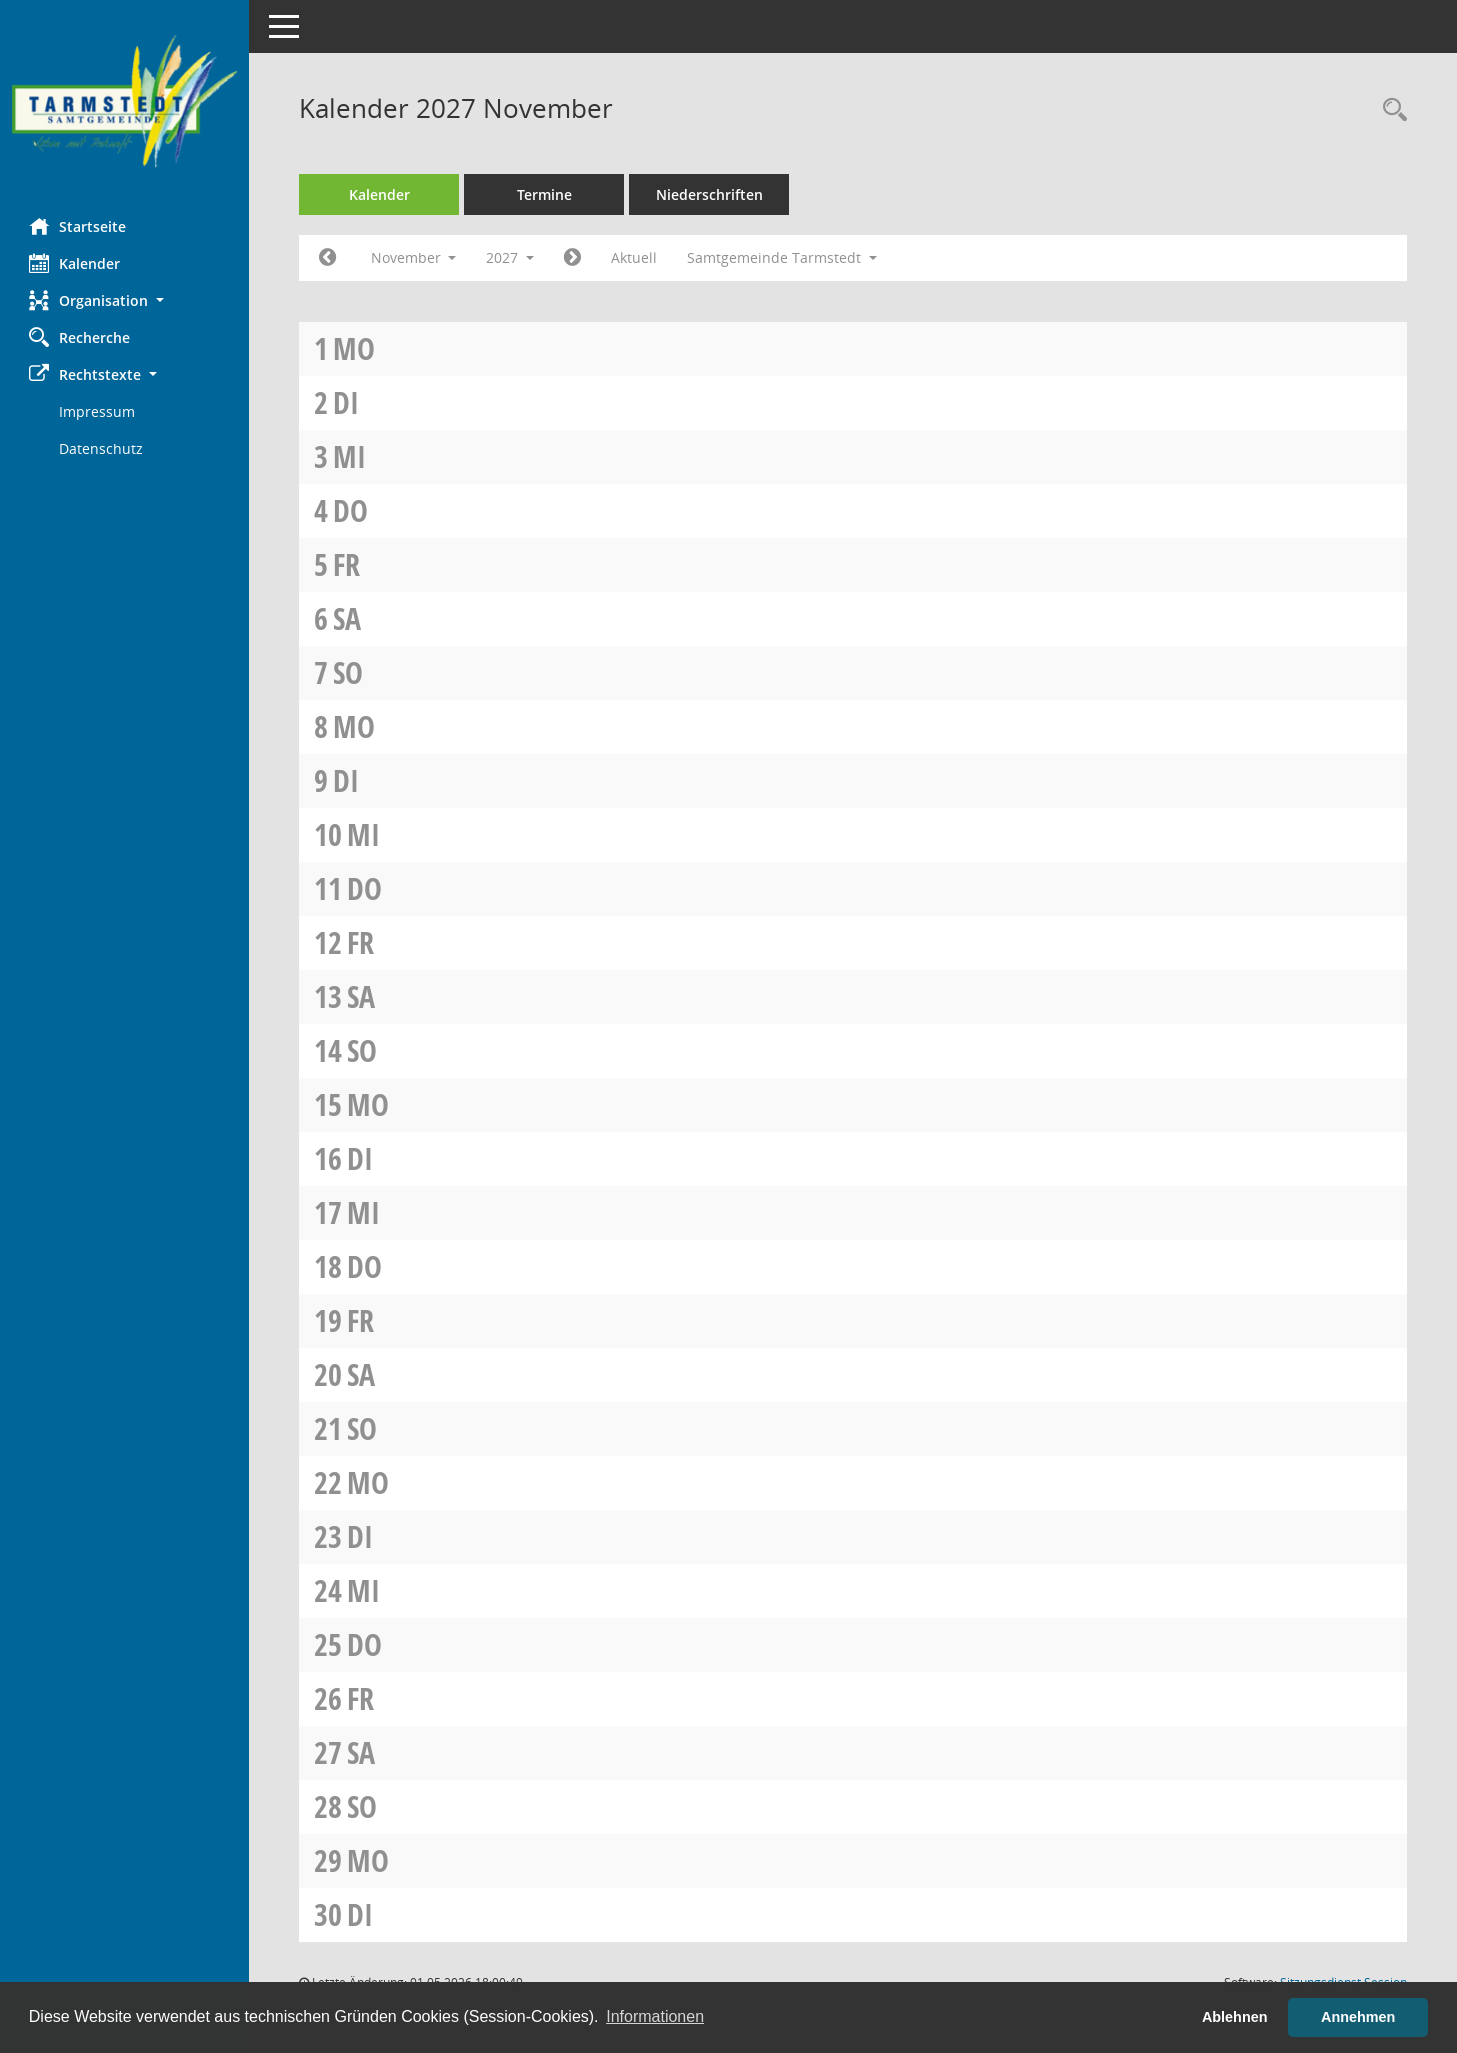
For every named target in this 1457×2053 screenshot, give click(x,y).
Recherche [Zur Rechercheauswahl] (80, 337)
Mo (355, 348)
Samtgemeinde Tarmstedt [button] (783, 257)
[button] (125, 300)
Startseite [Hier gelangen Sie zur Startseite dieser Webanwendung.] (78, 226)
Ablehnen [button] (1235, 2017)
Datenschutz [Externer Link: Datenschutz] (102, 448)
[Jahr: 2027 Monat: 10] (328, 258)
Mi (350, 456)
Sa (348, 618)
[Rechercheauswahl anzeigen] (1390, 110)
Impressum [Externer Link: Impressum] (98, 411)
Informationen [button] (655, 2016)
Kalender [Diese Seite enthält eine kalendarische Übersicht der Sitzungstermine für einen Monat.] (75, 263)
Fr (347, 564)
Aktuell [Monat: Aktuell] (635, 257)
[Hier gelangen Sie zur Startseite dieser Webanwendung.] (125, 101)
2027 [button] (511, 257)
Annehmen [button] (1358, 2017)
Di (347, 402)
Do (351, 510)
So (349, 672)
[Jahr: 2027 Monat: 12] (573, 258)
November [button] (414, 257)
